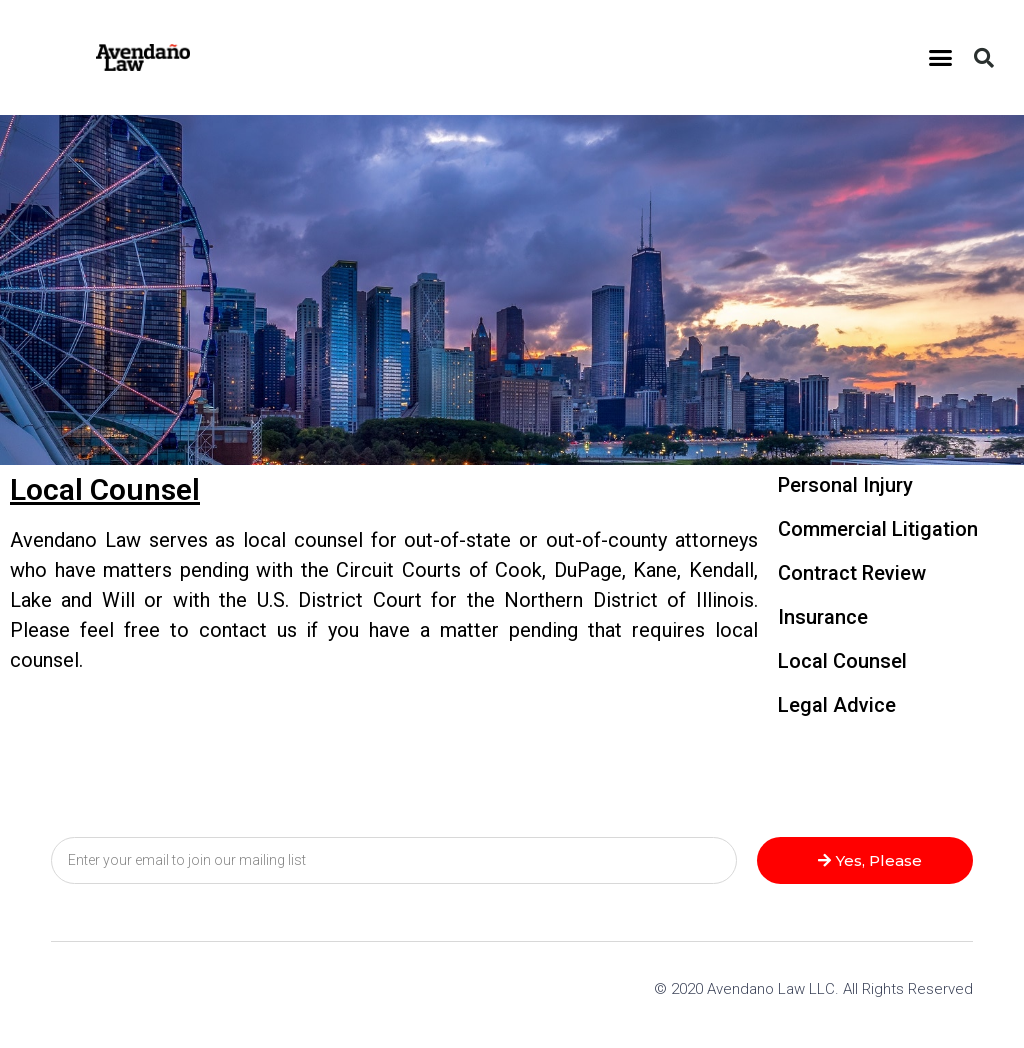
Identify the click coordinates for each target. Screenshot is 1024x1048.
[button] (941, 58)
